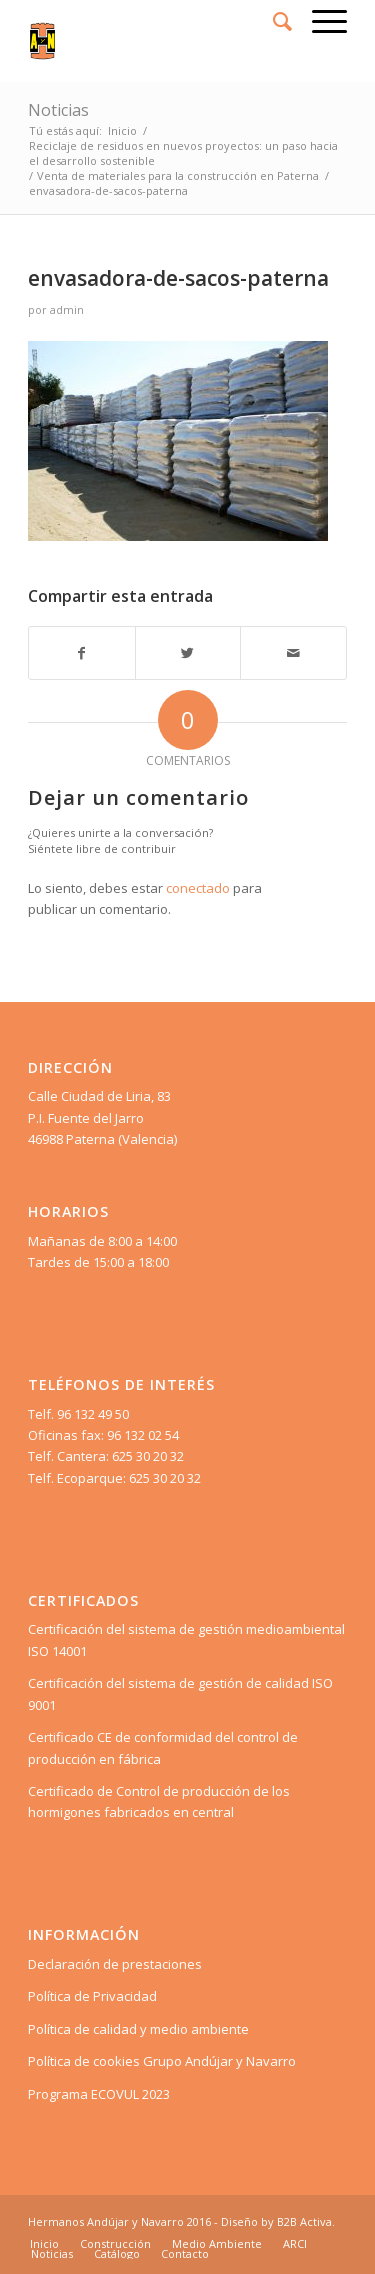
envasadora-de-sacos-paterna (178, 278)
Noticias (58, 110)
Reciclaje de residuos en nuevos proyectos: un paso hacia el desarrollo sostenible (183, 153)
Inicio (122, 130)
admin (67, 310)
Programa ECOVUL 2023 (99, 2094)
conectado (198, 888)
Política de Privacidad (92, 1996)
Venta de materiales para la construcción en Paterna (178, 175)
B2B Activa (304, 2221)
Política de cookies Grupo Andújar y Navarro (162, 2061)
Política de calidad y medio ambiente (138, 2029)
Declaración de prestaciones (115, 1964)
